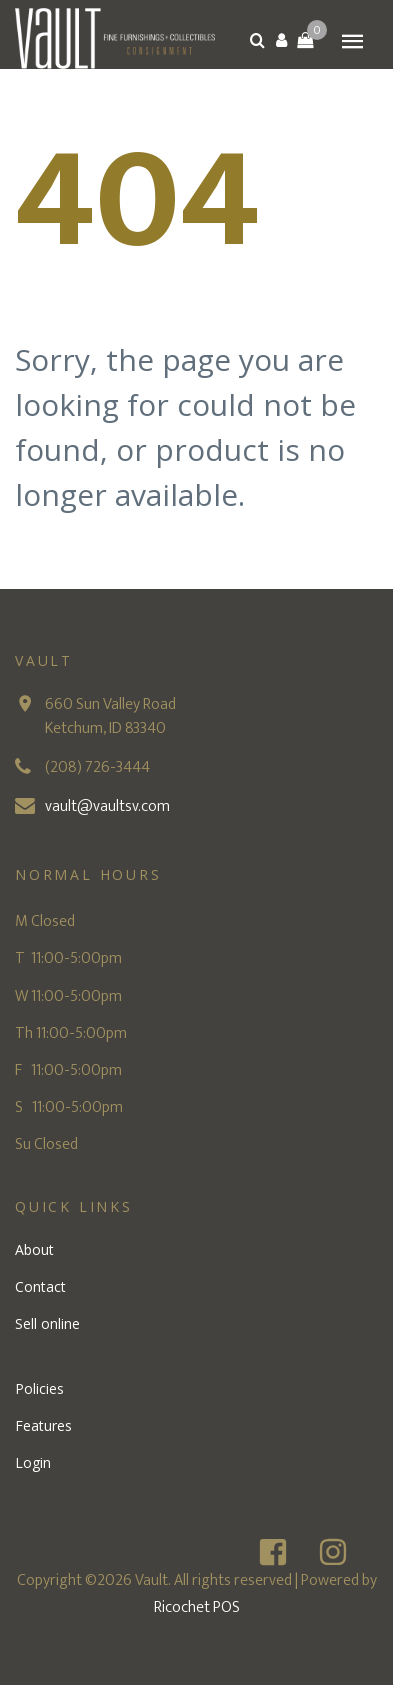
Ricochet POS (197, 1607)
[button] (281, 40)
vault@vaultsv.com (107, 806)
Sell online (47, 1323)
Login (33, 1462)
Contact (40, 1286)
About (34, 1249)
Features (43, 1425)
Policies (39, 1388)
